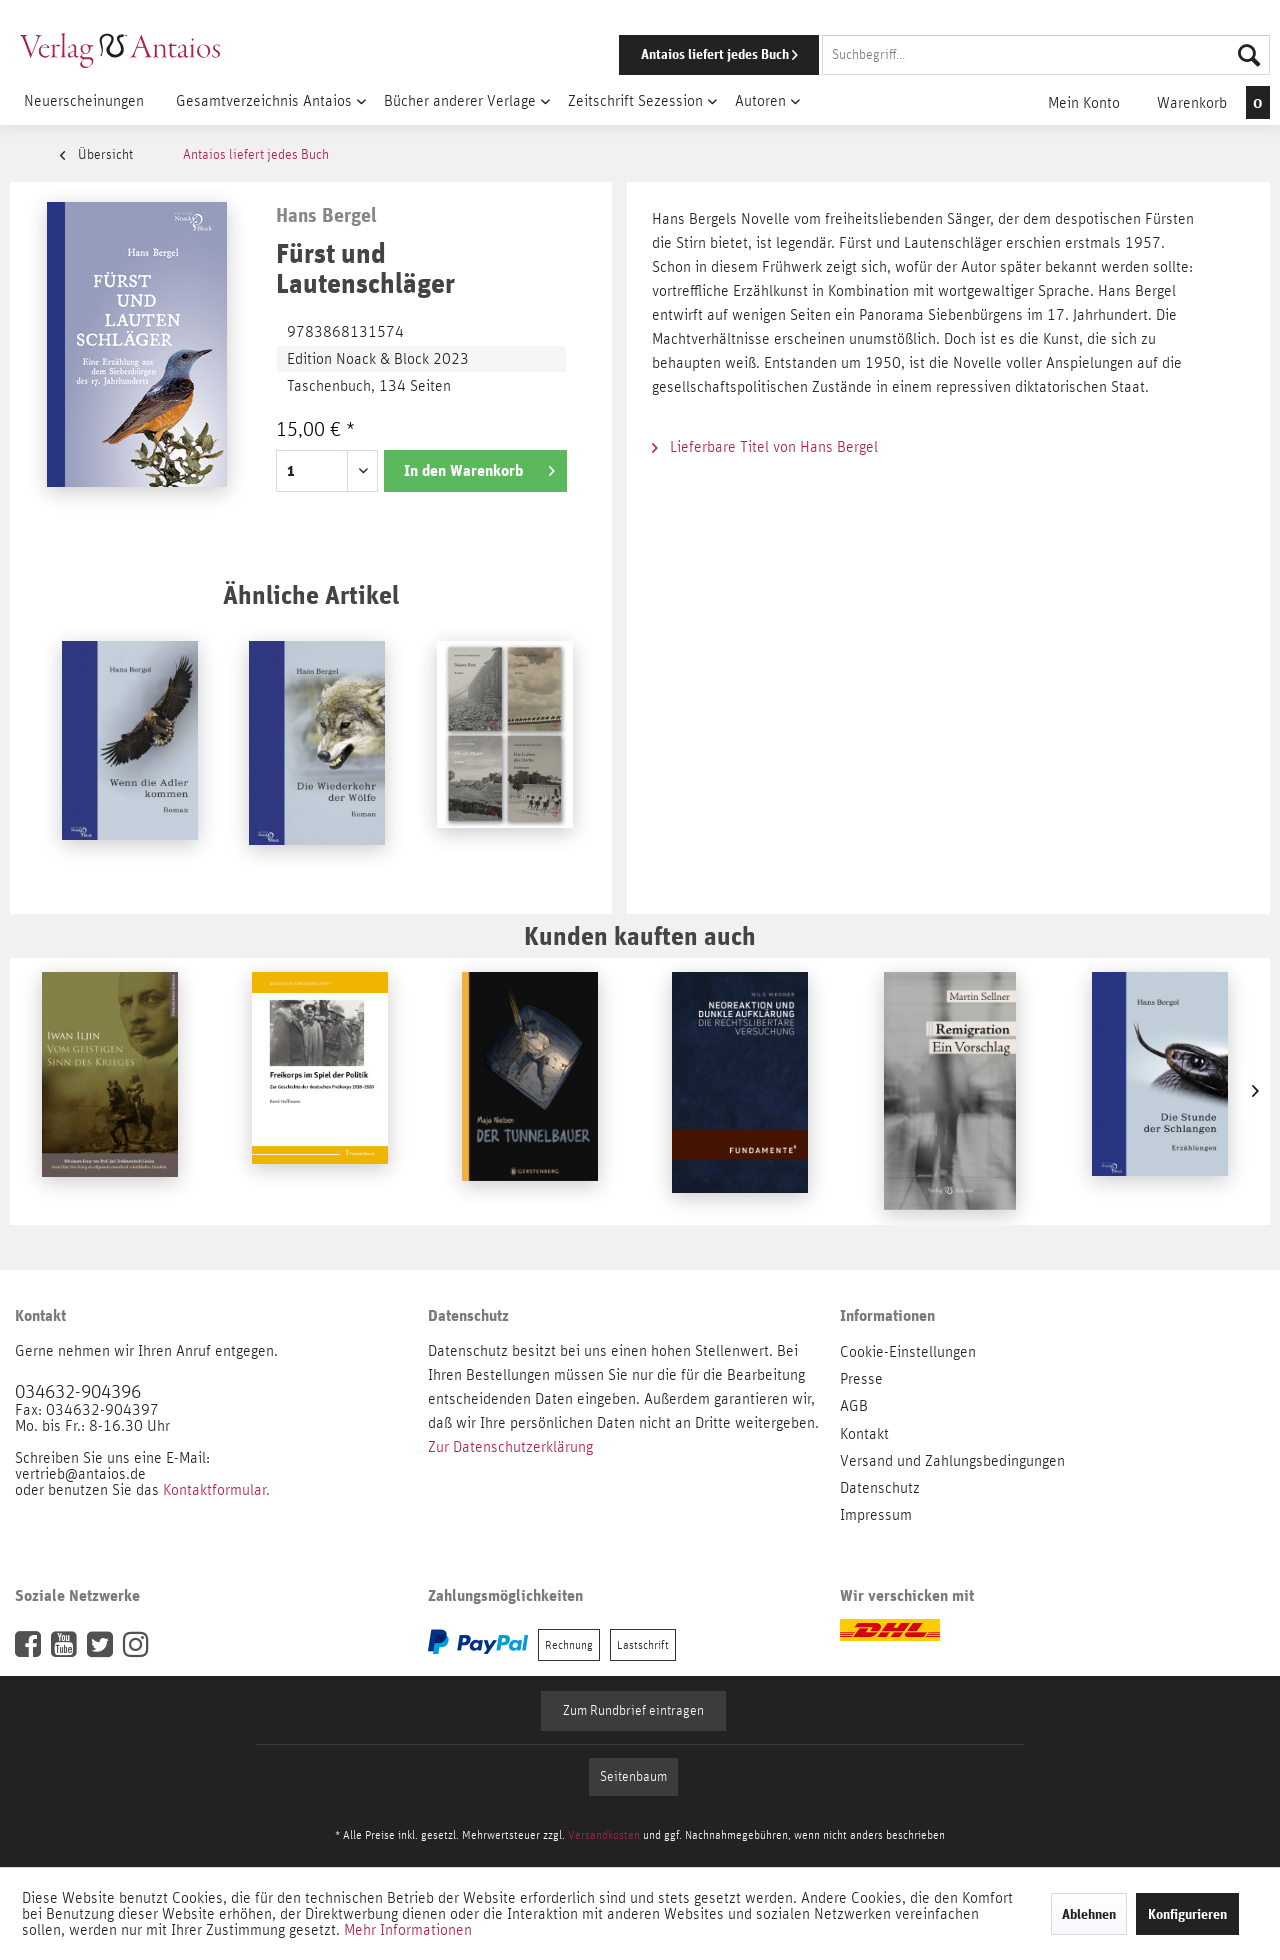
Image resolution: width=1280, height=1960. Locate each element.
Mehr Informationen (408, 1930)
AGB (854, 1406)
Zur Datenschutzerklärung (510, 1447)
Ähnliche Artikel (311, 594)
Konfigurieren (1187, 1914)
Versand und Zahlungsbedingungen (952, 1461)
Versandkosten (604, 1835)
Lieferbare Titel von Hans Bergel (765, 447)
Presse (861, 1379)
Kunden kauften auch (640, 935)
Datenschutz (880, 1488)
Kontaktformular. (216, 1490)
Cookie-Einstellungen (908, 1352)
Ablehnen (1089, 1914)
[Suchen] (1249, 55)
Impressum (876, 1515)
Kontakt (864, 1434)
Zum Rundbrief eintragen (633, 1711)
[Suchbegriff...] (1046, 55)
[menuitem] (917, 55)
